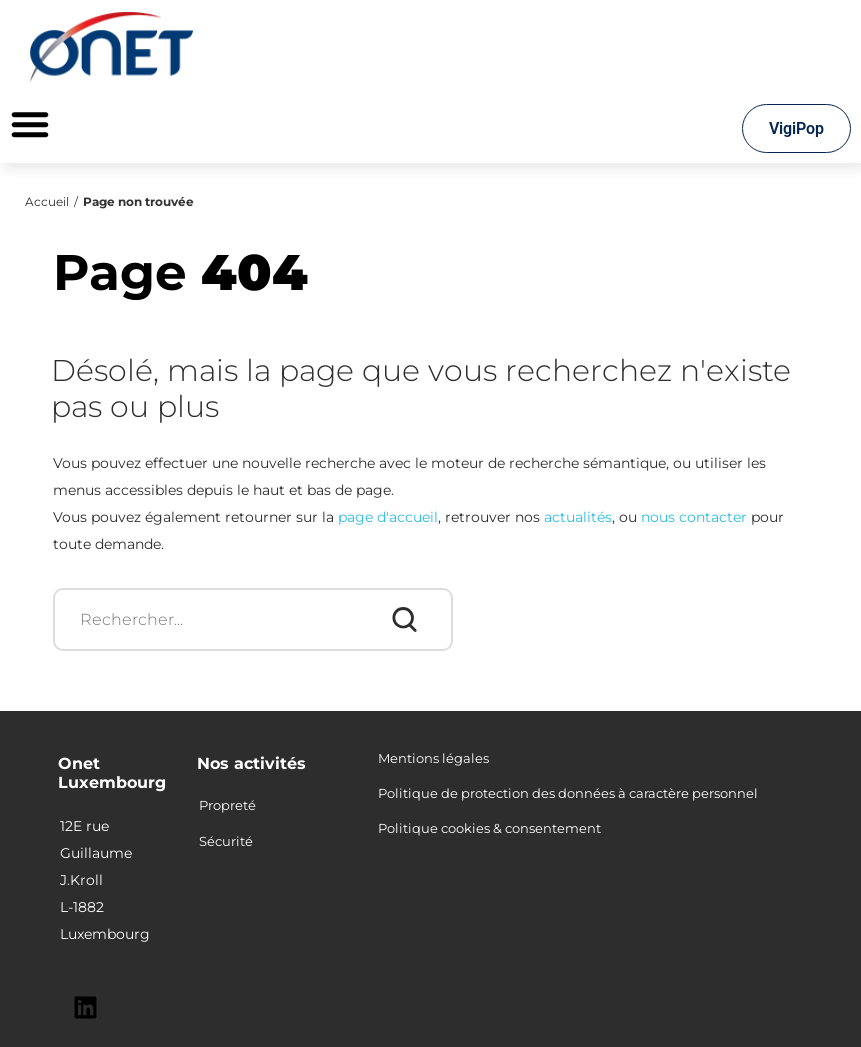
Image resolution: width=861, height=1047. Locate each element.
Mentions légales (433, 758)
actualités (578, 517)
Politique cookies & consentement (489, 828)
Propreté (227, 805)
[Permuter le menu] (30, 124)
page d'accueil (388, 517)
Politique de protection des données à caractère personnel (568, 793)
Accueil (47, 201)
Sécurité (226, 841)
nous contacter (694, 517)
